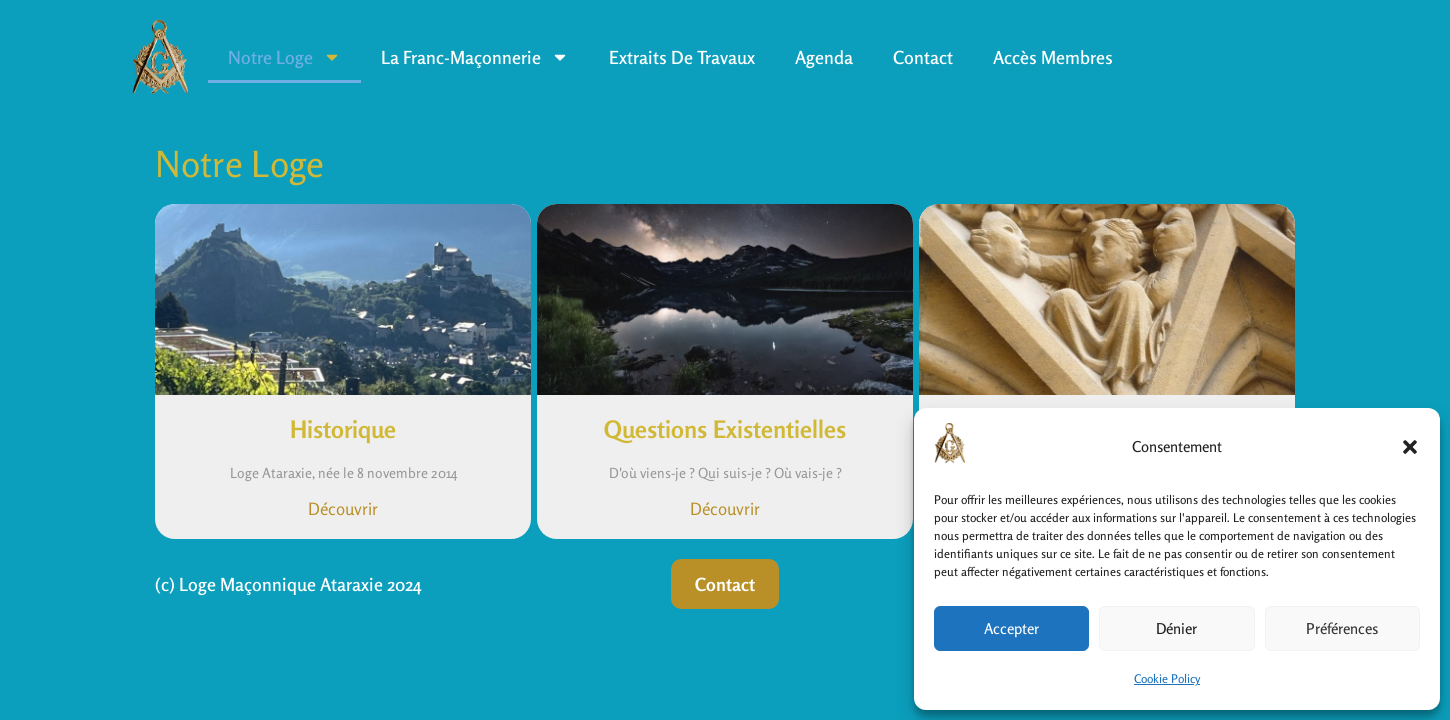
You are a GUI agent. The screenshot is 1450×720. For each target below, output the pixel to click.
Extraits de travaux (682, 57)
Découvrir (343, 508)
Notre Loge (284, 57)
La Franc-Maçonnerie (475, 57)
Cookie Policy (1167, 678)
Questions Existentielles (725, 429)
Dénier (1176, 628)
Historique (343, 429)
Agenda (824, 57)
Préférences (1342, 628)
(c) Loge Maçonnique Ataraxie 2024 (288, 584)
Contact (923, 57)
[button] (1410, 447)
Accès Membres (1053, 57)
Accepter (1011, 628)
